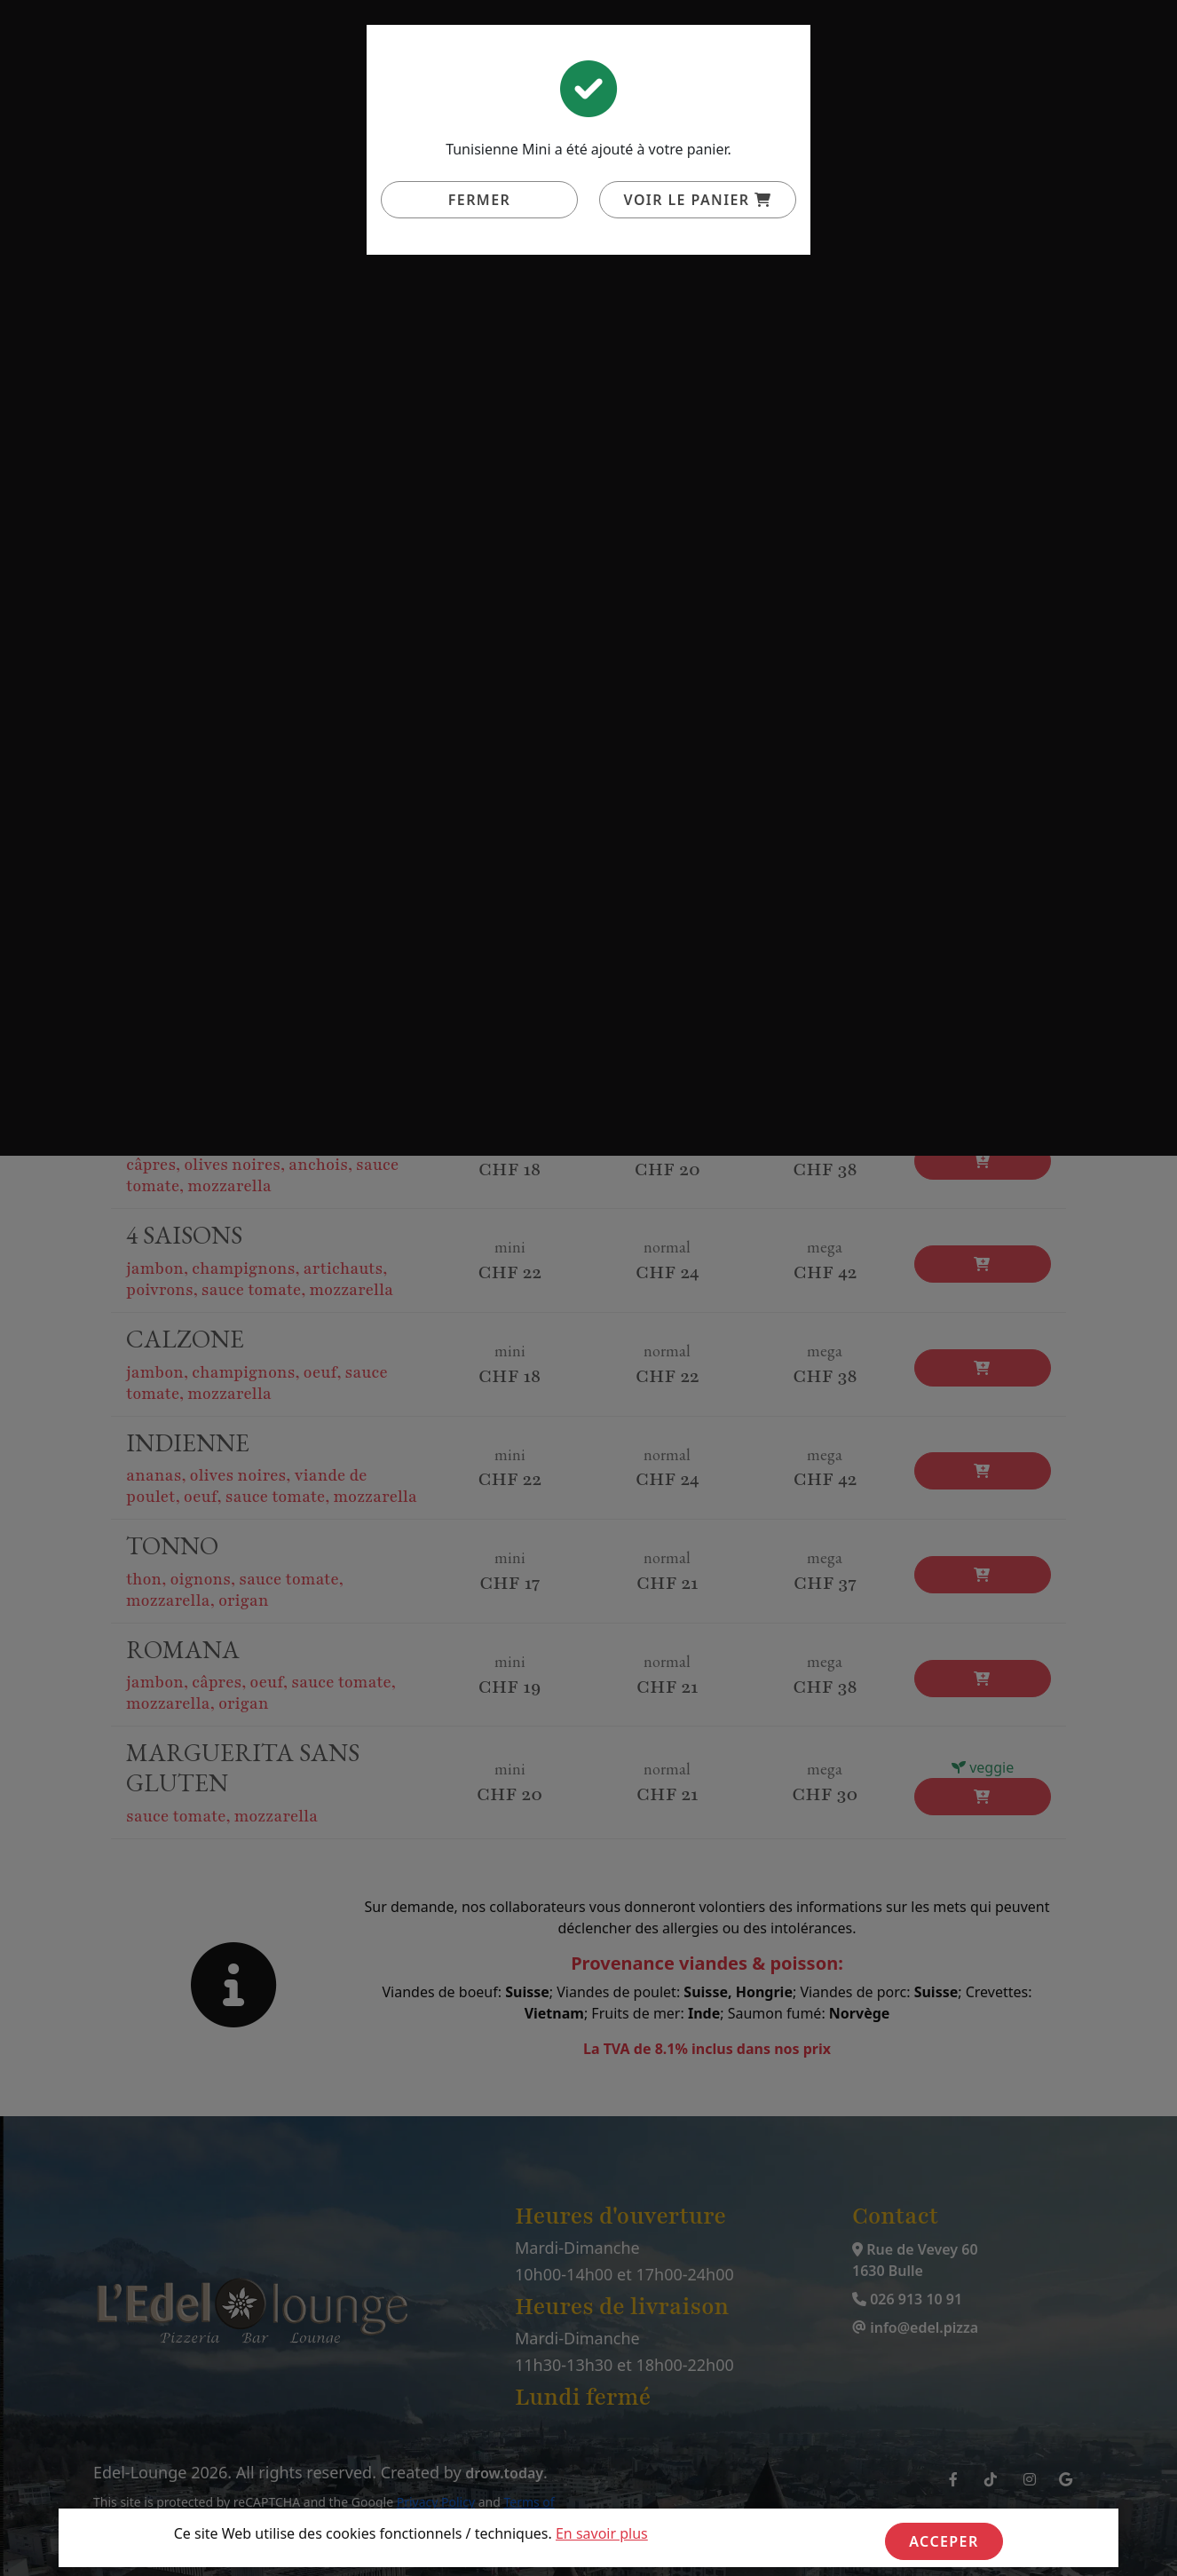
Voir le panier (698, 199)
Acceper (943, 2541)
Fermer (479, 199)
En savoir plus (602, 2533)
